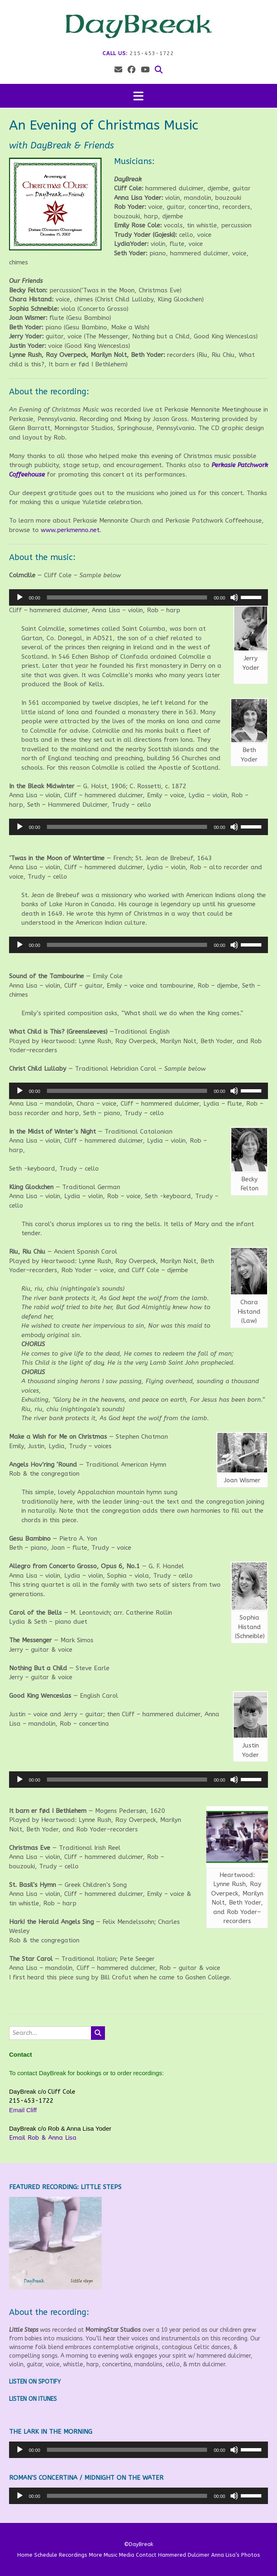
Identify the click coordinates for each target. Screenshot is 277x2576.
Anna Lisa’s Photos (235, 2554)
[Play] (20, 597)
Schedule (45, 2554)
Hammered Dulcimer (183, 2554)
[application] (138, 597)
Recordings (73, 2554)
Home (25, 2554)
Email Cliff (23, 2109)
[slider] (127, 597)
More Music (103, 2554)
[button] (138, 96)
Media (126, 2554)
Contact (146, 2554)
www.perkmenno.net (70, 530)
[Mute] (234, 597)
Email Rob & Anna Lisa (43, 2137)
